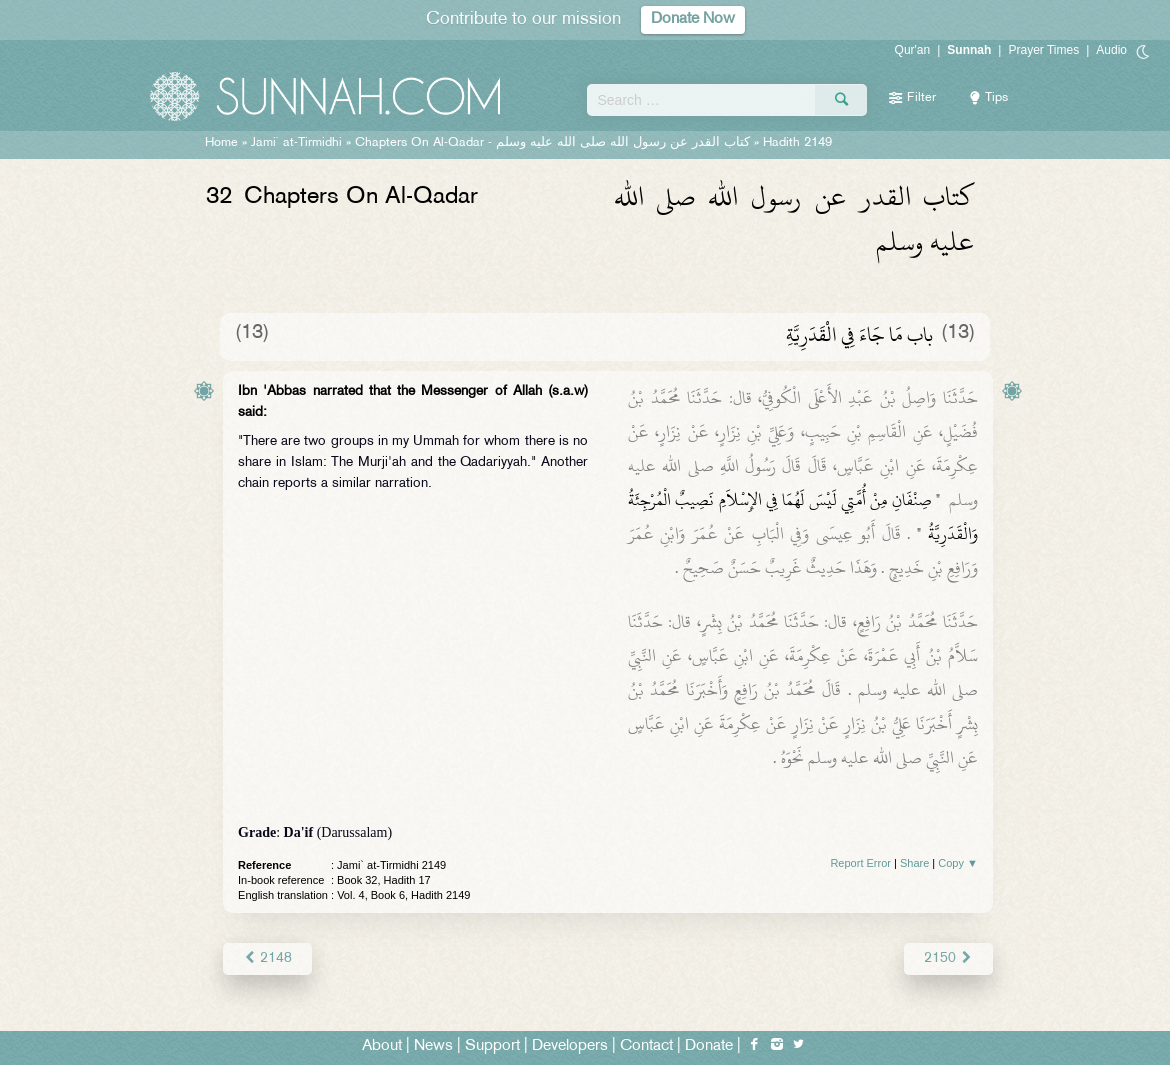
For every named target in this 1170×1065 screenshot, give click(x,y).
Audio (1111, 50)
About (382, 1046)
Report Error (860, 863)
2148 (267, 958)
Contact (646, 1046)
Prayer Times (1043, 50)
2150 (948, 958)
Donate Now (693, 19)
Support (492, 1046)
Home (221, 143)
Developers (570, 1046)
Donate (709, 1046)
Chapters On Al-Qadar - (552, 143)
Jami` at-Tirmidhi (296, 143)
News (433, 1046)
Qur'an (913, 50)
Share (914, 863)
